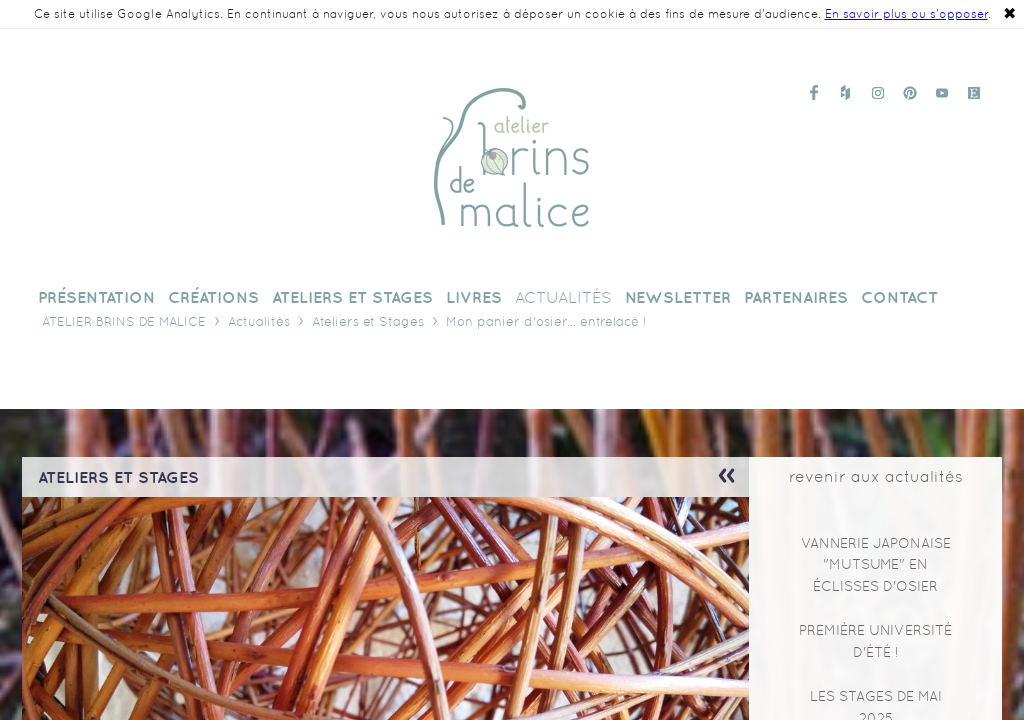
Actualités (259, 321)
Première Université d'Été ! (875, 641)
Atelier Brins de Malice (124, 321)
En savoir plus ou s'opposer (906, 14)
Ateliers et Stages (368, 321)
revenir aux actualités (876, 476)
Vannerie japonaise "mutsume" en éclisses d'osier (876, 564)
